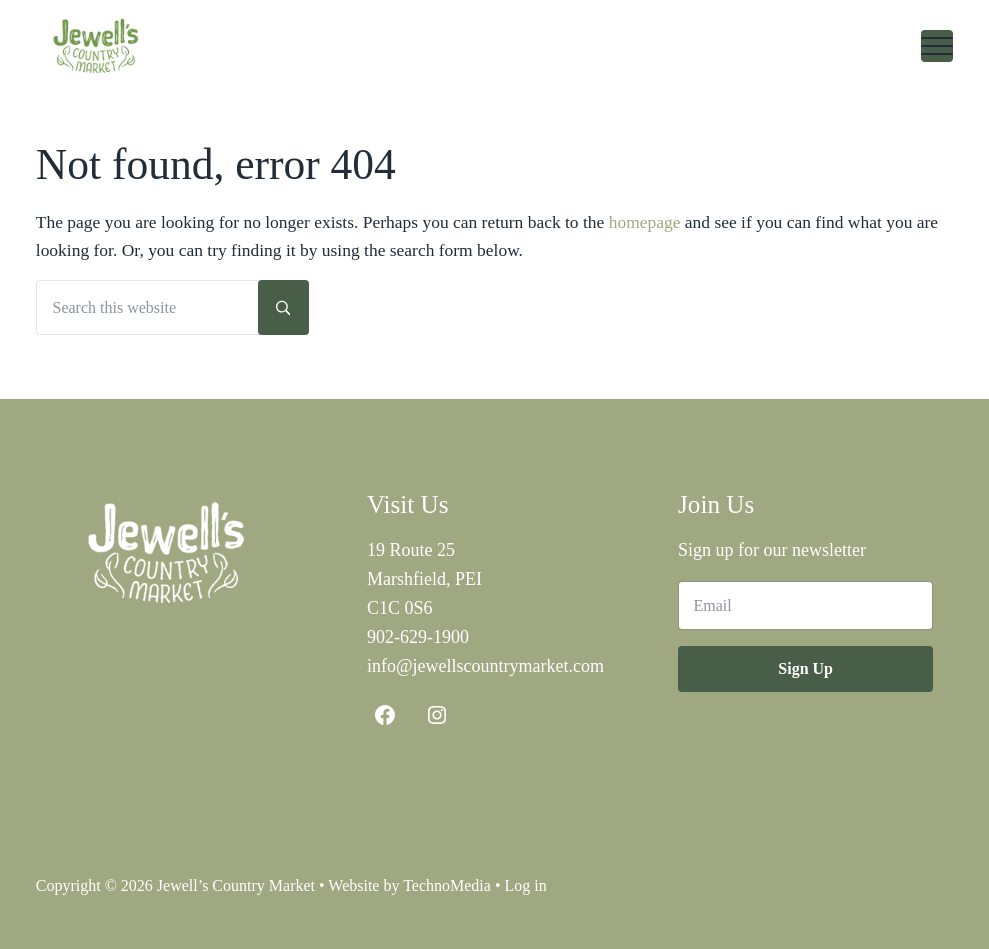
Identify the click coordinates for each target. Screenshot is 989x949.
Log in (526, 885)
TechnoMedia (447, 885)
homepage (645, 222)
